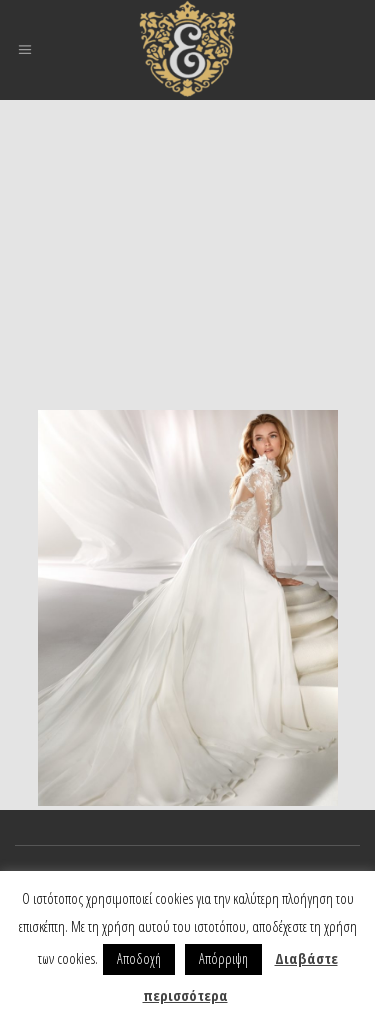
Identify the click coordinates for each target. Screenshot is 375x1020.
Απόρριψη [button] (223, 958)
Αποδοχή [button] (139, 958)
